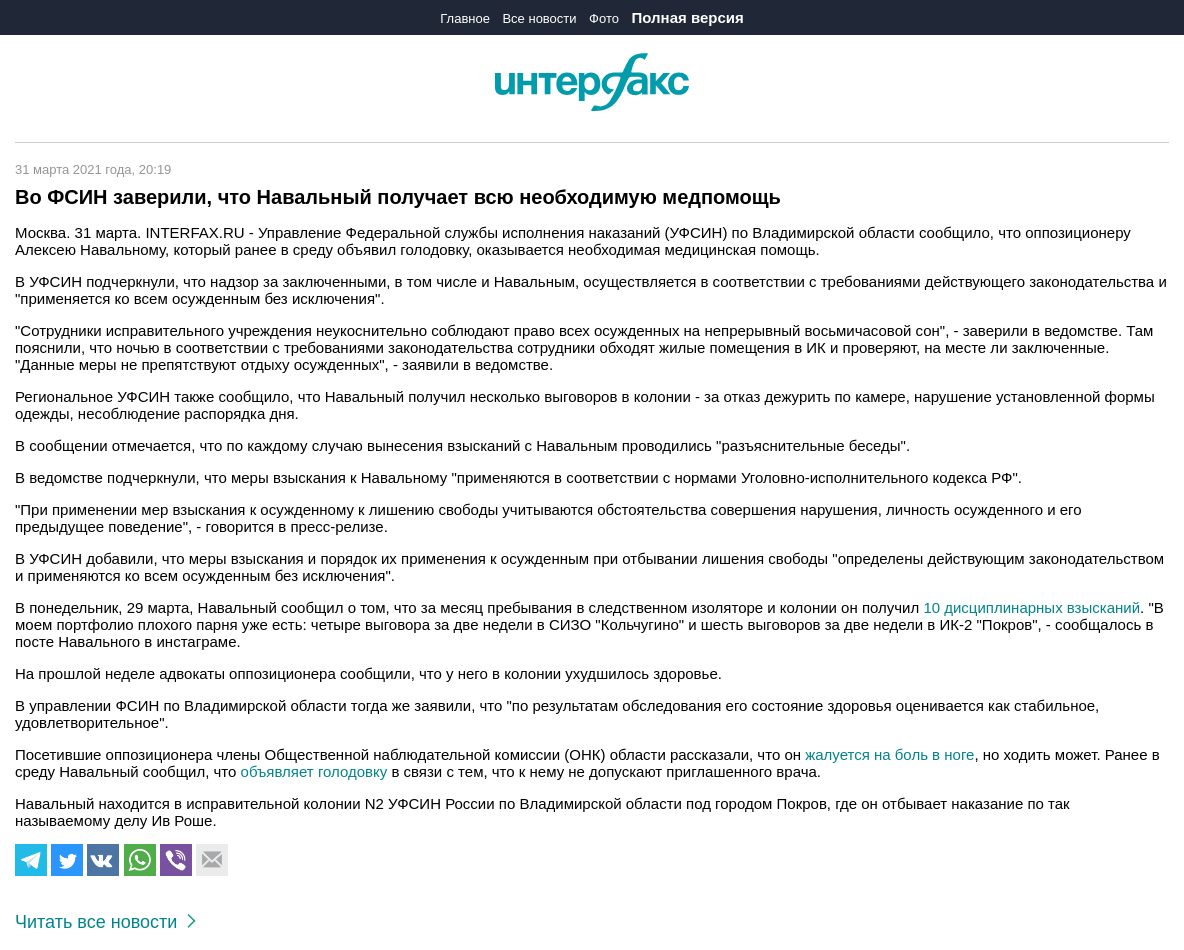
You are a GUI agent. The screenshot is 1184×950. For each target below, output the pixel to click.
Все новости (539, 18)
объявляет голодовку (314, 771)
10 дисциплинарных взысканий (1031, 607)
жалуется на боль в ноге (889, 754)
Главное (465, 18)
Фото (604, 18)
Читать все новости (105, 922)
